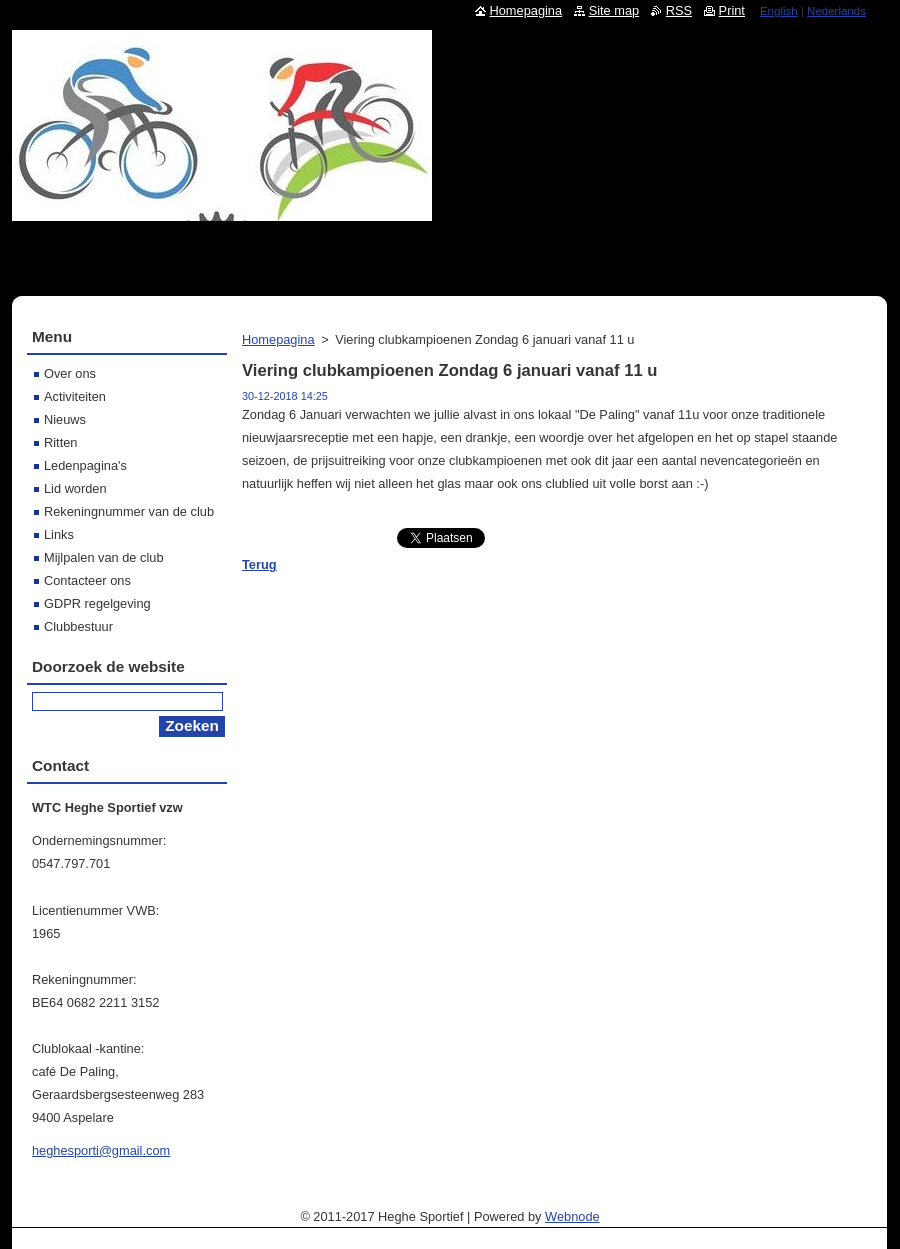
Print (732, 10)
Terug (259, 564)
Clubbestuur (78, 626)
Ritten (60, 442)
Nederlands (836, 11)
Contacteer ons (87, 580)
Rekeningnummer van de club (129, 511)
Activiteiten (75, 396)
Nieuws (65, 419)
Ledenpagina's (85, 465)
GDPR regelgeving (97, 603)
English (779, 11)
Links (59, 534)
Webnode (572, 1216)
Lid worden (75, 488)
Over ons (70, 373)
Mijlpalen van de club (104, 557)
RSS (679, 10)
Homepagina (278, 339)
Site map (614, 10)
